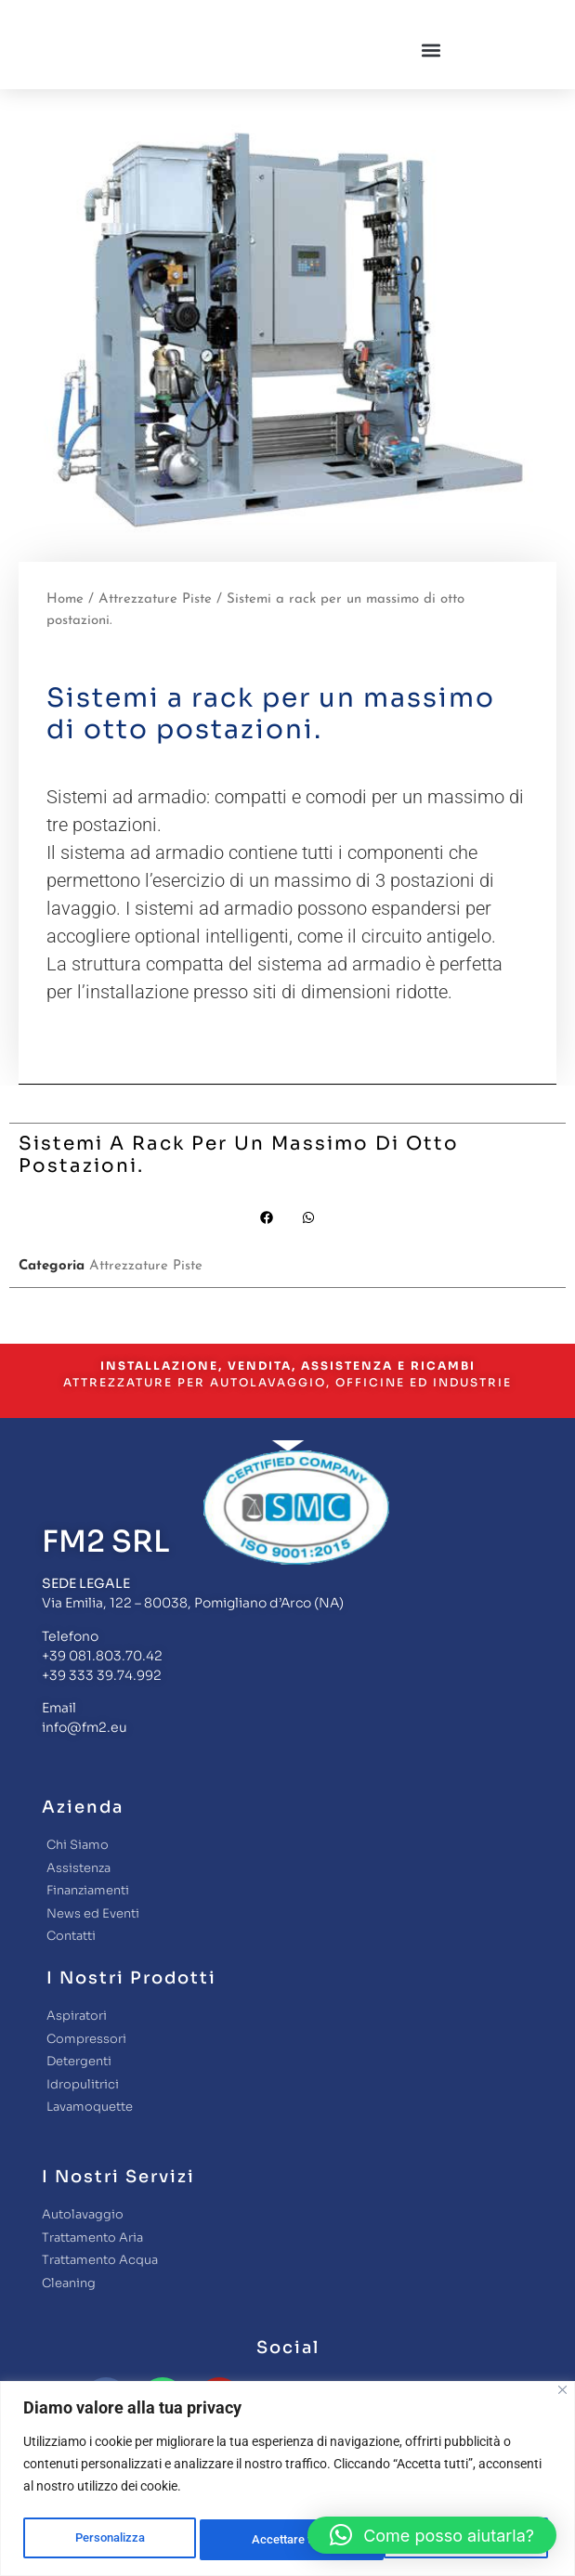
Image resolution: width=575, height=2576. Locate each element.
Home (65, 643)
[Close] (562, 2392)
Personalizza (108, 2539)
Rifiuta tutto (281, 2539)
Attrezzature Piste (155, 643)
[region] (287, 2480)
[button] (431, 72)
